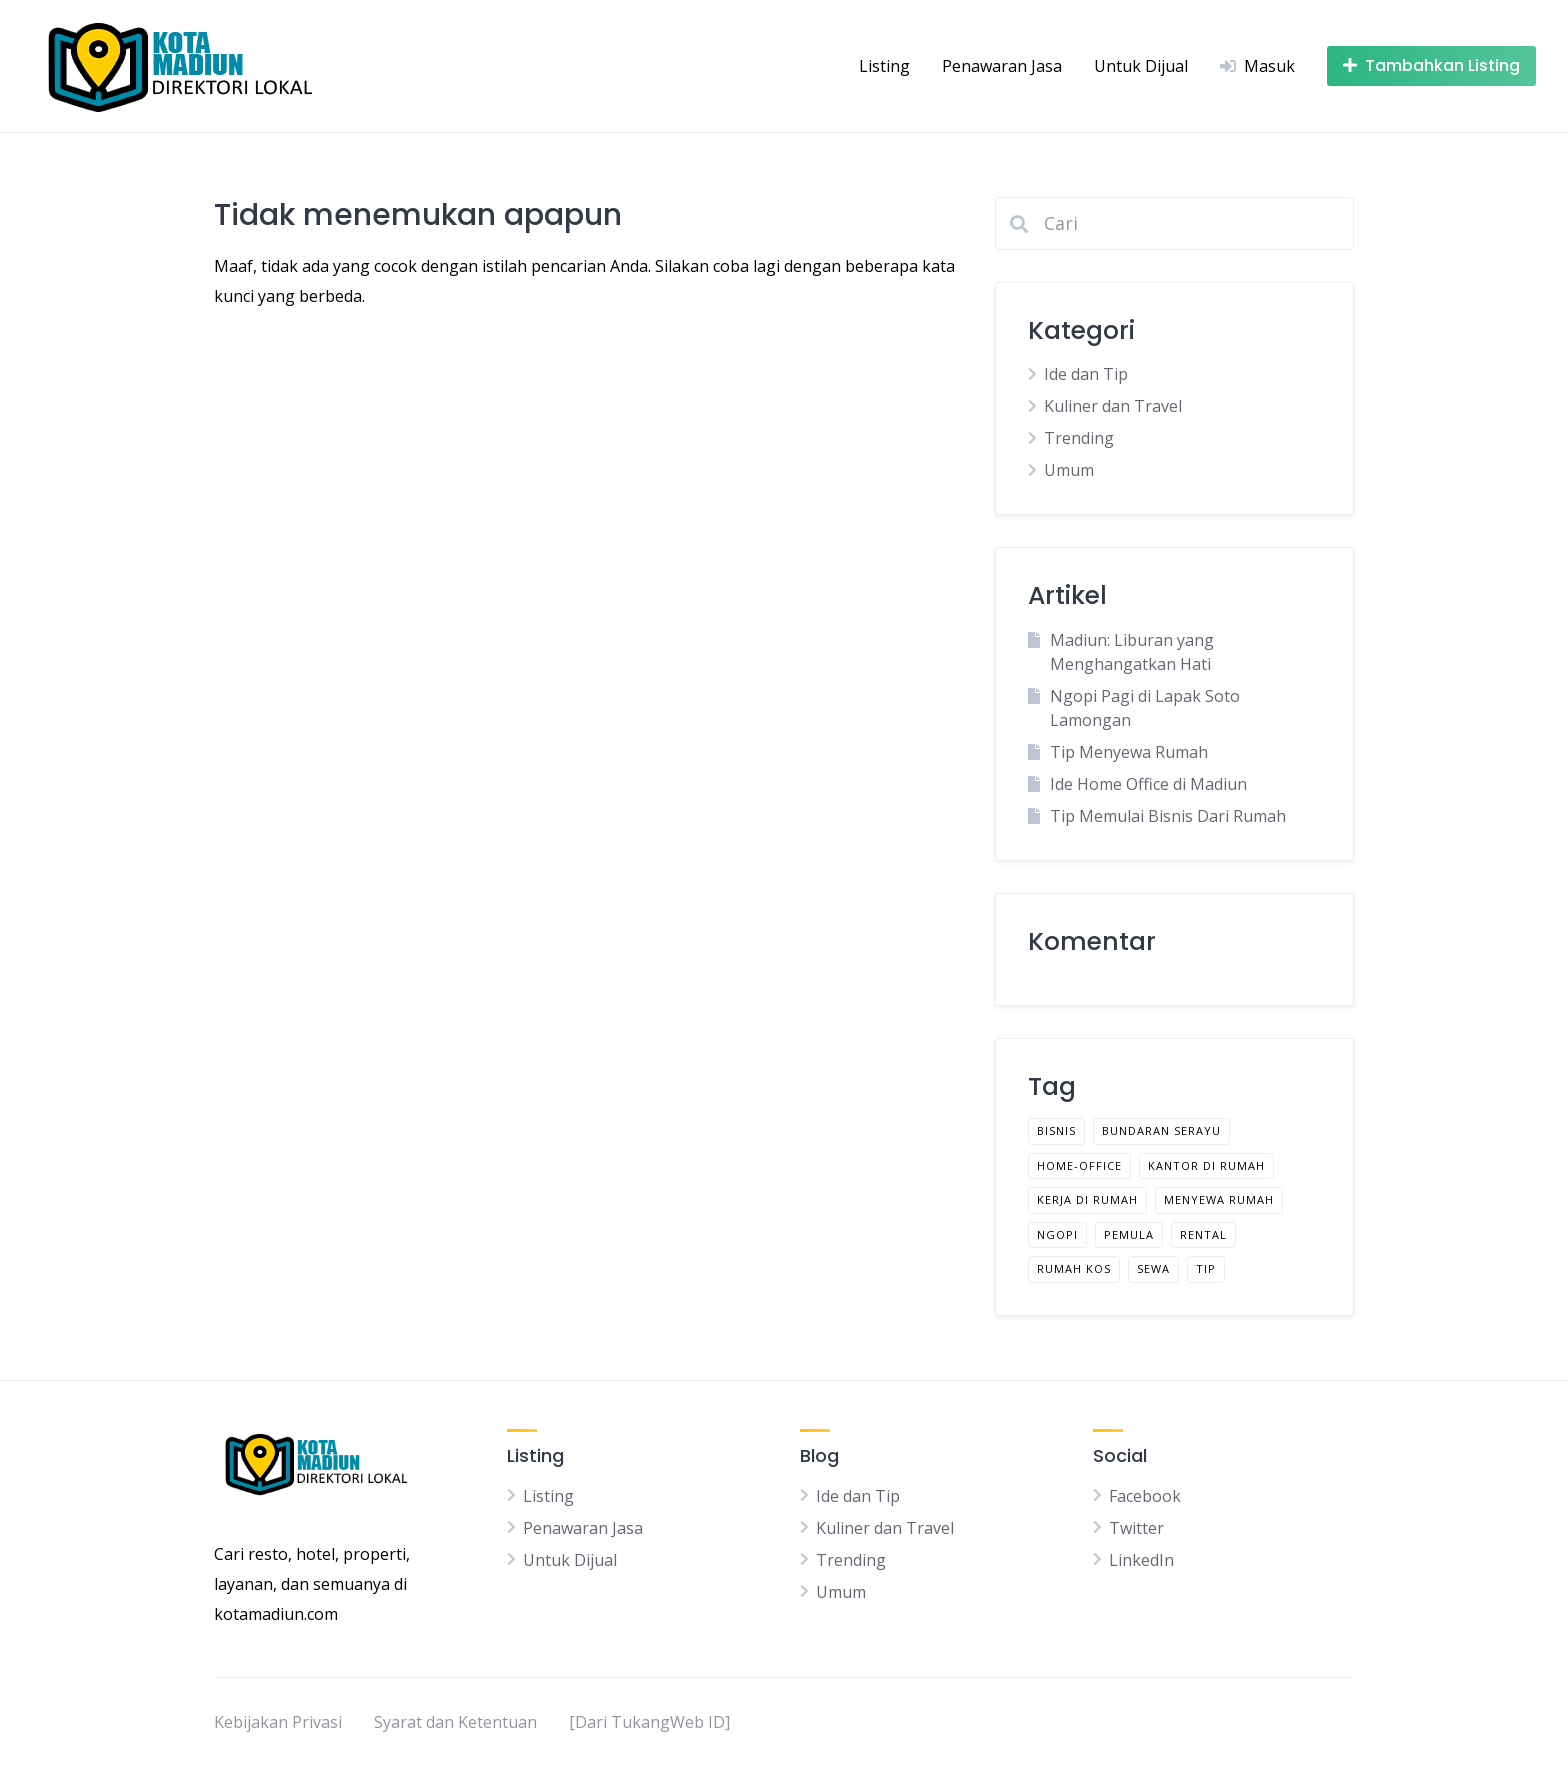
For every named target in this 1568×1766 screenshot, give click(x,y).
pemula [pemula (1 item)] (1129, 1234)
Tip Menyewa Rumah (1129, 752)
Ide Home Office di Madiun (1148, 784)
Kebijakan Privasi (278, 1722)
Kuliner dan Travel (1113, 406)
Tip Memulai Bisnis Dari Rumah (1168, 816)
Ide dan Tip (1086, 374)
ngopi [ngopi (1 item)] (1057, 1234)
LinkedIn (1141, 1560)
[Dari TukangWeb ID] (649, 1722)
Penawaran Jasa (1002, 66)
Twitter (1136, 1528)
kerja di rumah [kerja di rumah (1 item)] (1087, 1199)
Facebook (1145, 1496)
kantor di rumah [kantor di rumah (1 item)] (1206, 1165)
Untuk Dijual (1141, 66)
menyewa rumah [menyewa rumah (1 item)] (1219, 1199)
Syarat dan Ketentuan (455, 1722)
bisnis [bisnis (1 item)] (1056, 1130)
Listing (884, 66)
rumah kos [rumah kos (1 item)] (1074, 1268)
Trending (1079, 438)
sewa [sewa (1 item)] (1153, 1268)
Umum (1069, 470)
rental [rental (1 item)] (1203, 1234)
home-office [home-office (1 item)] (1079, 1165)
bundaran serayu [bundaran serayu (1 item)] (1161, 1130)
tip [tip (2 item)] (1206, 1268)
